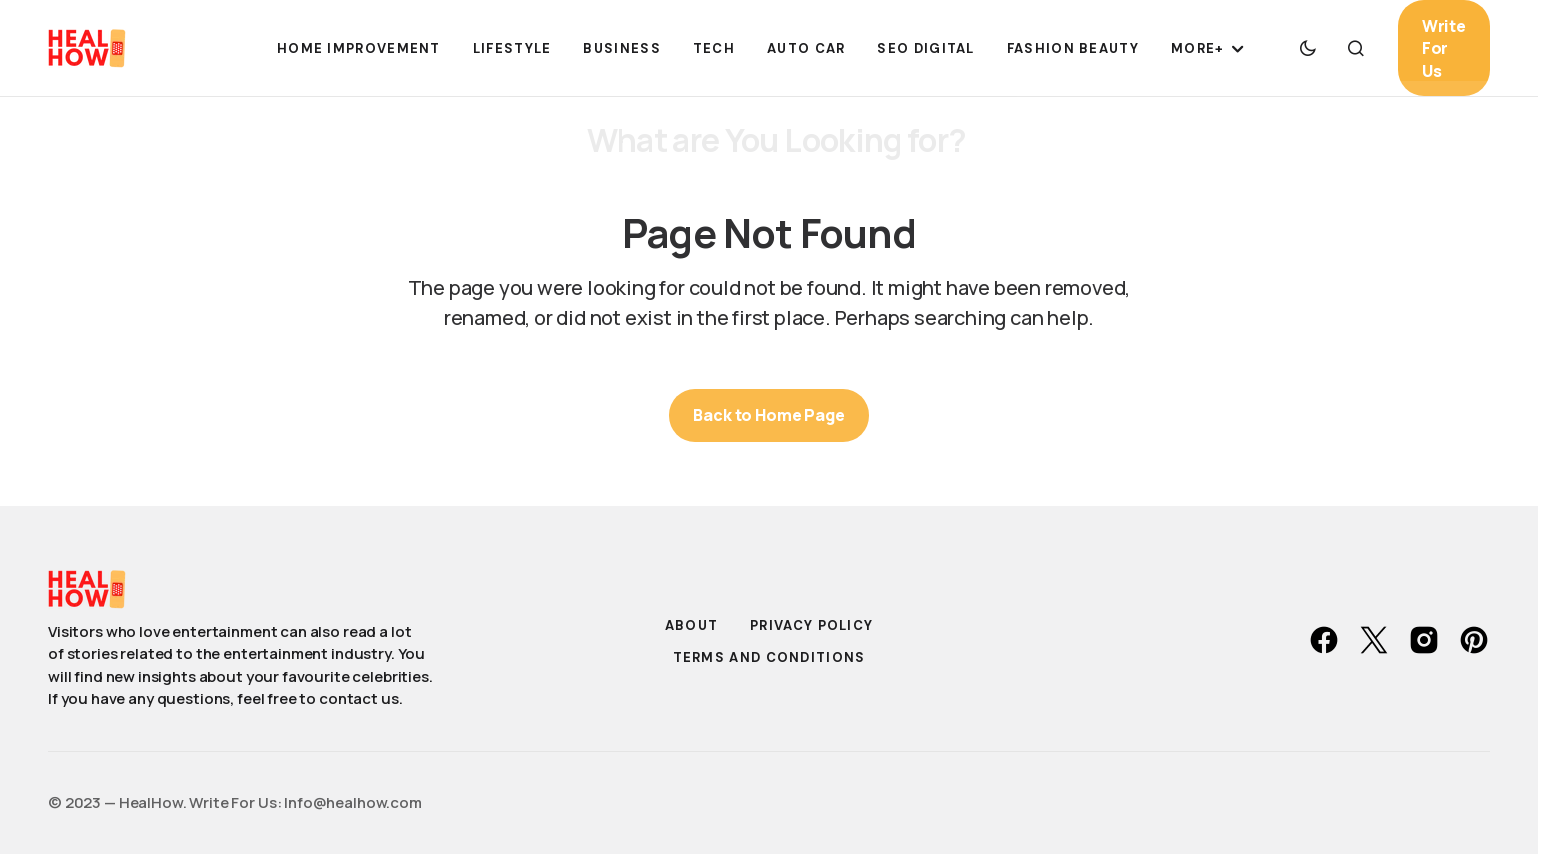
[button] (1308, 48)
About (692, 625)
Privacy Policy (811, 625)
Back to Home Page (768, 415)
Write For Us (1444, 48)
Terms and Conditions (769, 657)
